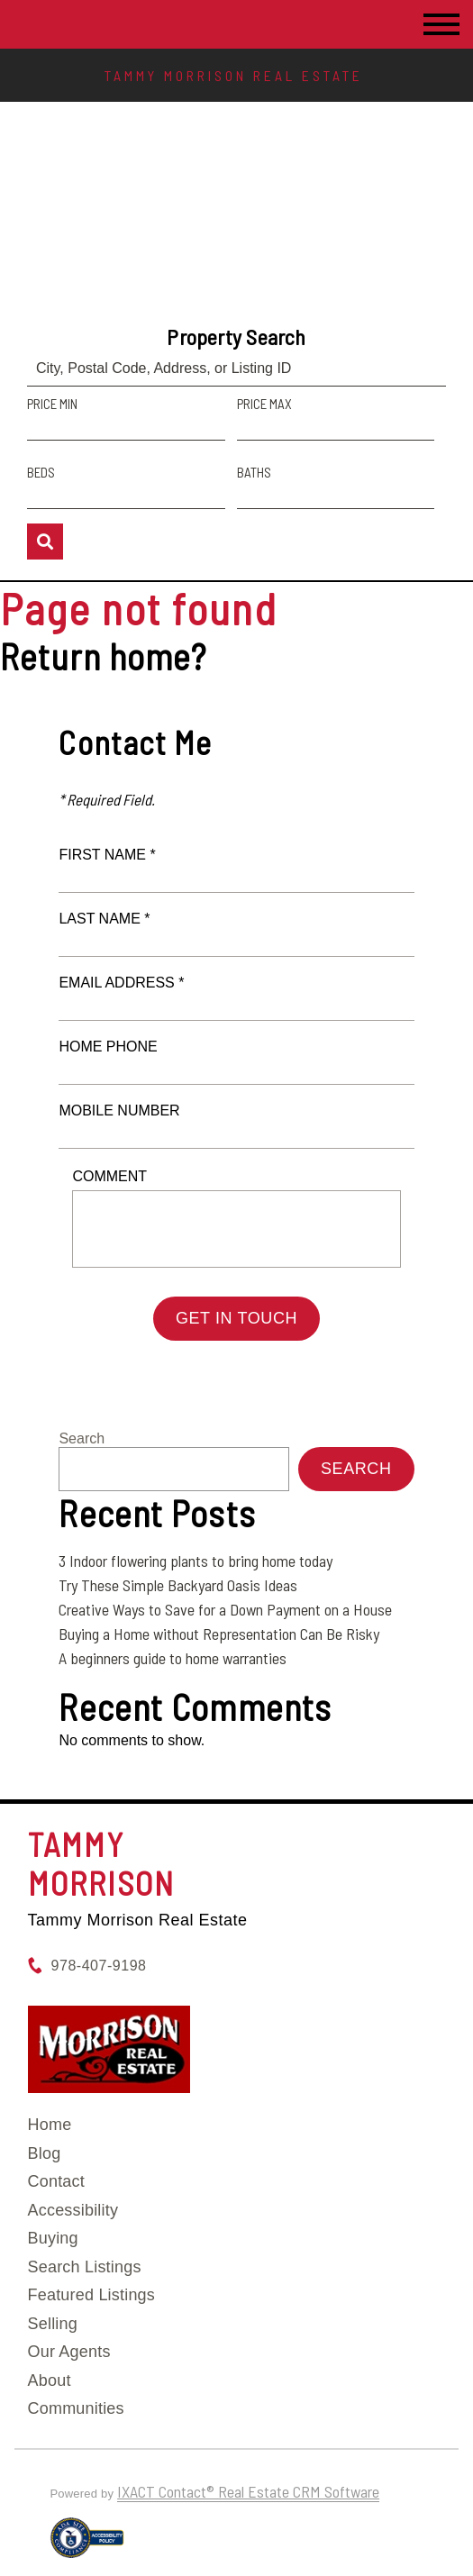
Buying (53, 2238)
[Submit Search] (45, 541)
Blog (44, 2153)
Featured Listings (91, 2295)
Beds (41, 472)
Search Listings (84, 2267)
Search (82, 1438)
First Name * (107, 854)
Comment (109, 1176)
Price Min (52, 404)
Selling (52, 2324)
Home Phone (108, 1046)
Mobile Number (119, 1110)
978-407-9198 (99, 1965)
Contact (56, 2181)
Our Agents (69, 2352)
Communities (76, 2408)
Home (50, 2125)
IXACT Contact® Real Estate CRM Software (248, 2491)
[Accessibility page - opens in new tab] (87, 2545)
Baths (254, 472)
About (49, 2380)
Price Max (264, 404)
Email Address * (121, 982)
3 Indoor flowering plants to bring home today (195, 1560)
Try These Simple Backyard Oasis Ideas (178, 1585)
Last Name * (104, 918)
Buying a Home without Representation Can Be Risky (219, 1633)
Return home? (103, 656)
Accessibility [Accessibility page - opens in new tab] (73, 2210)
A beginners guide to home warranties (173, 1658)
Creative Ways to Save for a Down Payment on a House (225, 1609)
